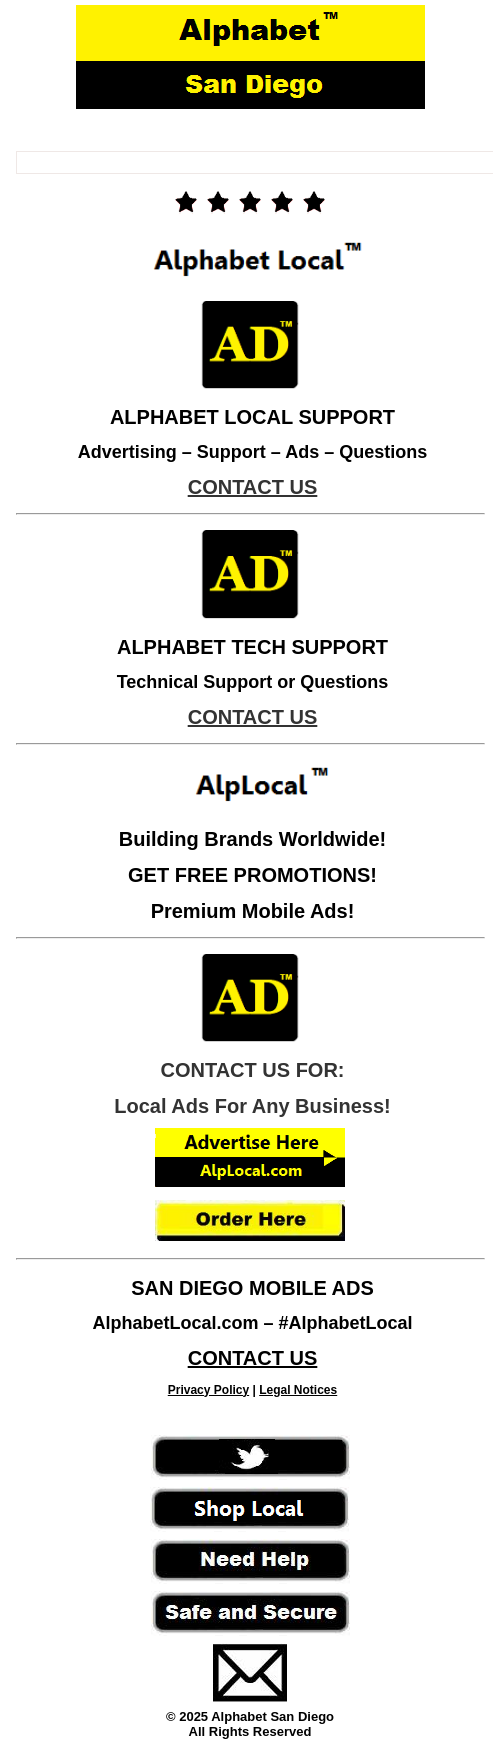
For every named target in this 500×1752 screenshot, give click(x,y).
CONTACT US (253, 1358)
